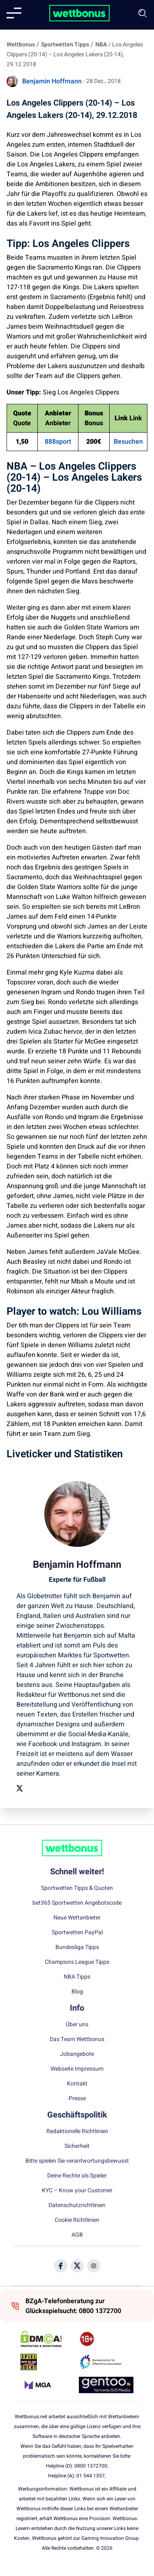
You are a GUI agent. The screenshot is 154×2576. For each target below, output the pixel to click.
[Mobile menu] (14, 13)
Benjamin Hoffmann (52, 81)
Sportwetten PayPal (77, 1933)
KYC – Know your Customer (77, 2191)
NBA (101, 44)
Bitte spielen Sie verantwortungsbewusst (77, 2161)
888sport (58, 442)
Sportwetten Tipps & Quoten (77, 1888)
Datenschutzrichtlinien (77, 2205)
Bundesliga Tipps (77, 1947)
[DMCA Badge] (48, 2339)
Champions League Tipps (77, 1962)
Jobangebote (77, 2054)
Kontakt (77, 2084)
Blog (77, 1992)
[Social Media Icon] (60, 2265)
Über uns (77, 2025)
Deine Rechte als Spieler (77, 2176)
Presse (77, 2098)
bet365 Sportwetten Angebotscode (77, 1903)
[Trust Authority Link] (106, 2362)
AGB (77, 2235)
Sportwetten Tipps (65, 44)
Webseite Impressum (77, 2069)
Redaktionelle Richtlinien (77, 2131)
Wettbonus (21, 44)
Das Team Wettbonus (77, 2039)
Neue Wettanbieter (77, 1918)
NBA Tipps (77, 1977)
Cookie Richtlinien (77, 2220)
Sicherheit (77, 2146)
